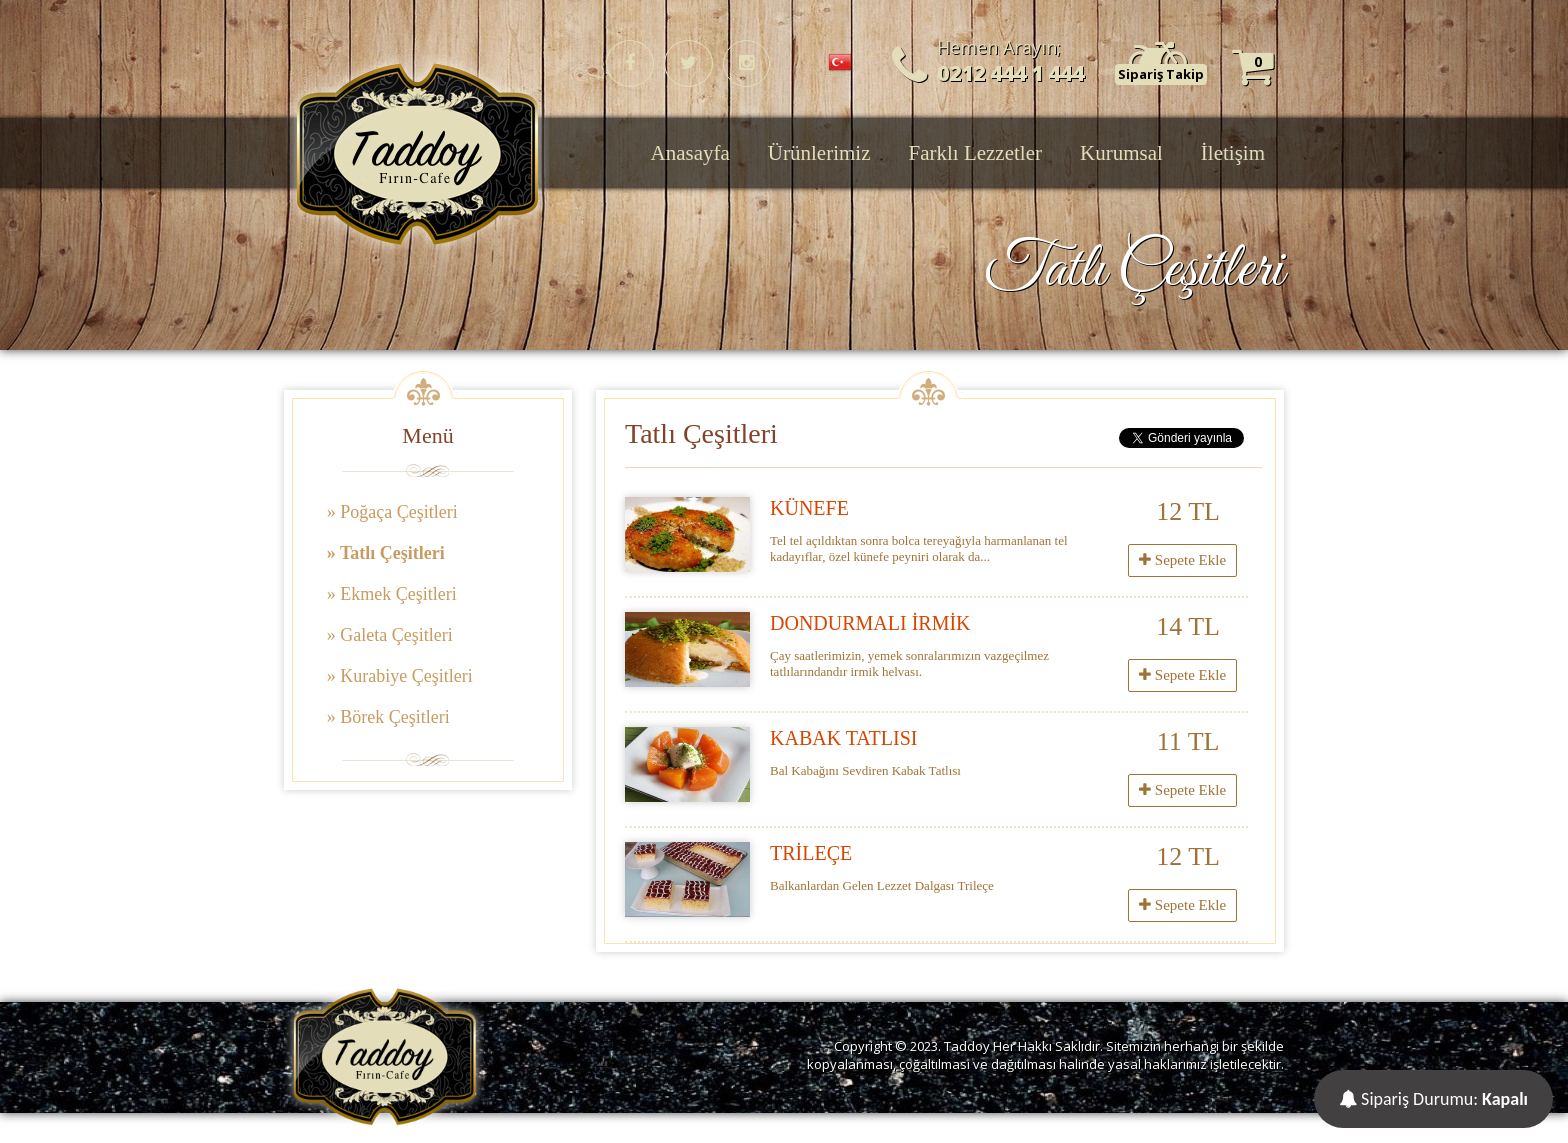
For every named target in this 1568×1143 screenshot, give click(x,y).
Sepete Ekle (1182, 560)
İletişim (1233, 153)
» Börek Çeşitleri (388, 717)
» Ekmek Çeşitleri (392, 594)
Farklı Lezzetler (975, 153)
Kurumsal (1121, 153)
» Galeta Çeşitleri (390, 635)
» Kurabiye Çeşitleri (400, 676)
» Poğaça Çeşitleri (392, 512)
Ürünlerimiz (819, 153)
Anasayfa (690, 153)
